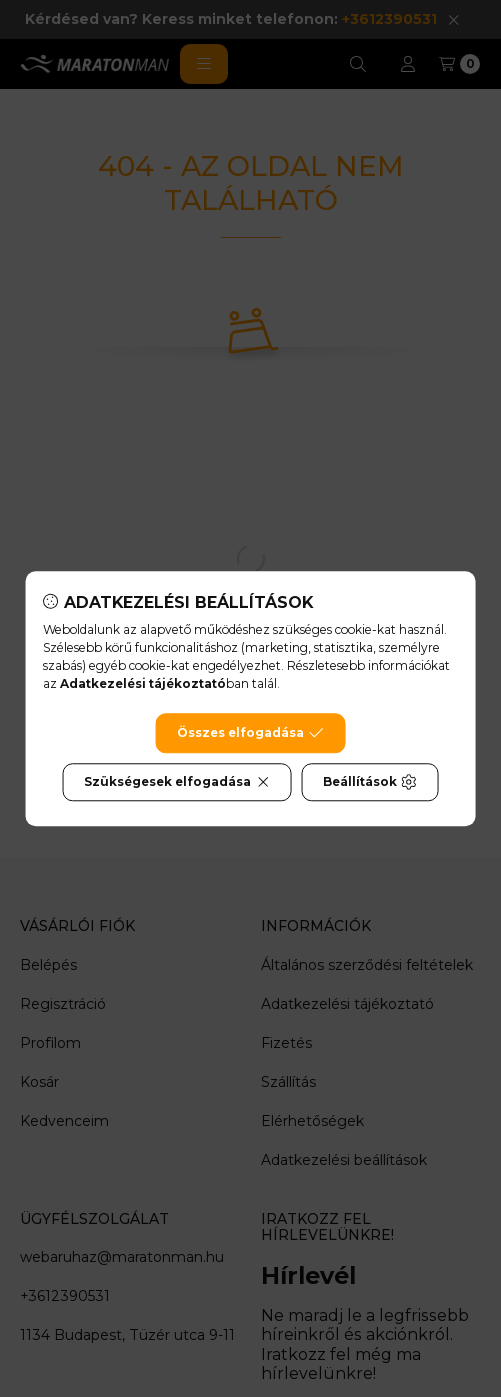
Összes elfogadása (250, 733)
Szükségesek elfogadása (177, 782)
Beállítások (370, 782)
